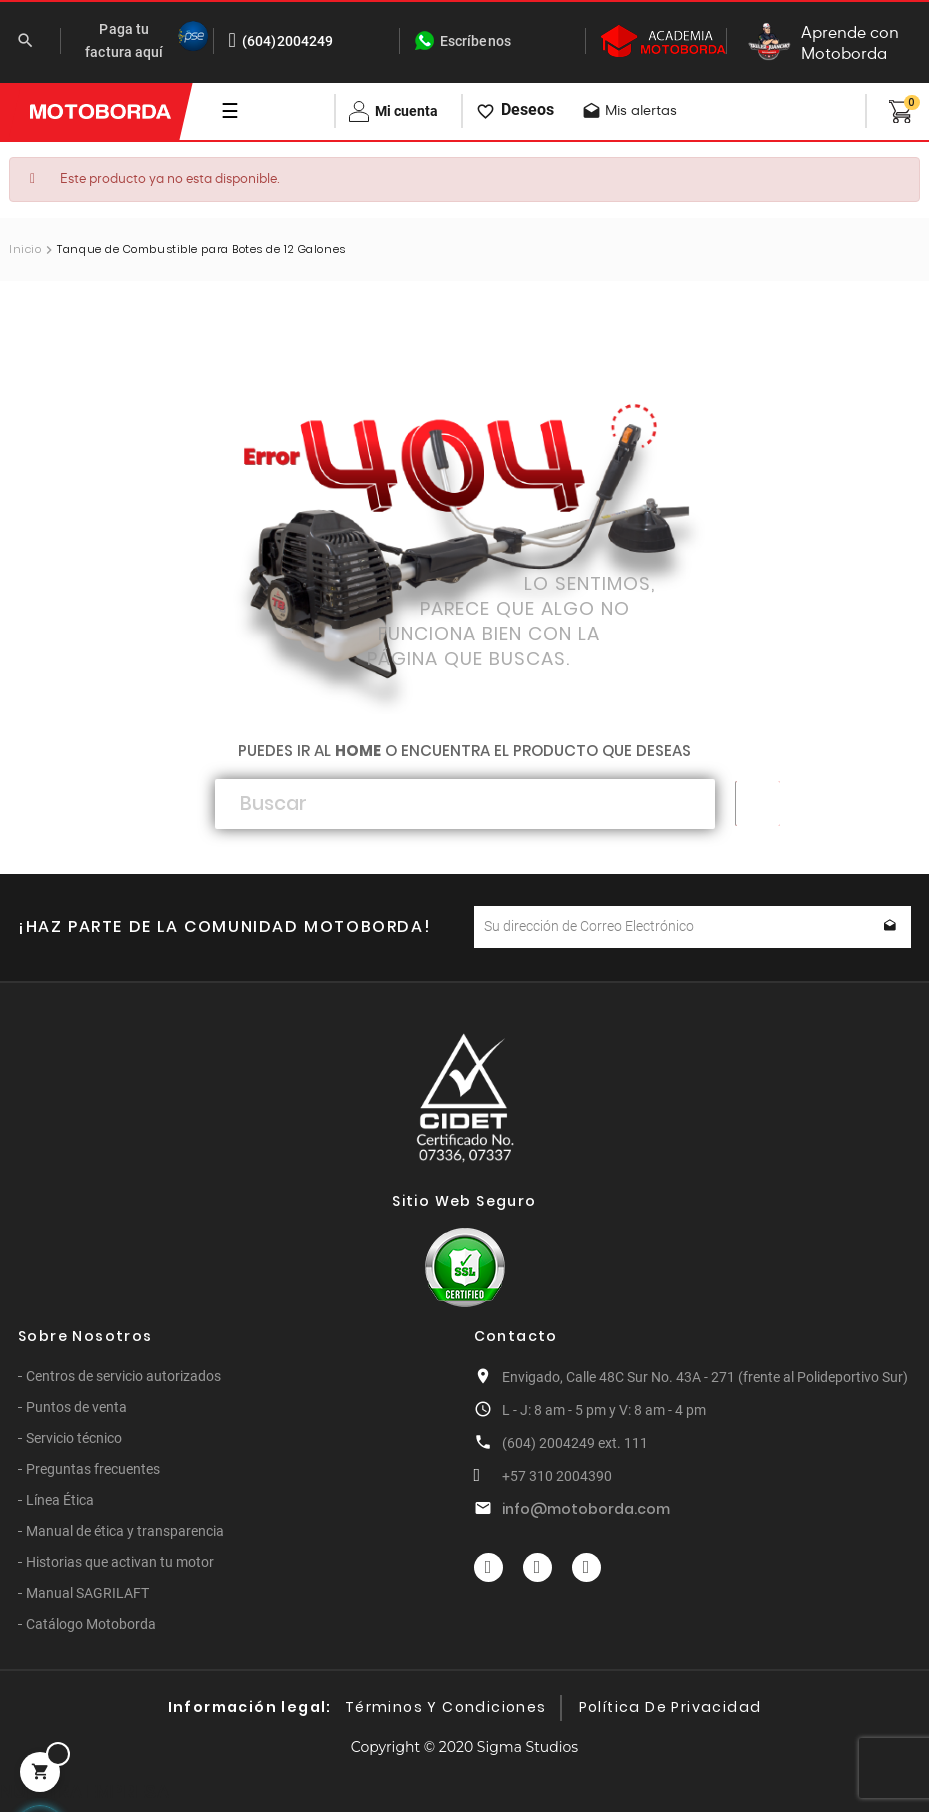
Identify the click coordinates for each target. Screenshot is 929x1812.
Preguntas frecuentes (93, 1469)
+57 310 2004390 (557, 1476)
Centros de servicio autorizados (123, 1376)
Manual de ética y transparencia (125, 1531)
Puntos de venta (76, 1407)
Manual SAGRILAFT (87, 1593)
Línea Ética (60, 1500)
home (358, 750)
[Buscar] (465, 804)
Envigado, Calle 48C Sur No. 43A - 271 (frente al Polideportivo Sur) (705, 1377)
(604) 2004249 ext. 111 (575, 1443)
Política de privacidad (670, 1707)
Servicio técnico (74, 1438)
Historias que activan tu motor (120, 1562)
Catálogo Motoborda (91, 1624)
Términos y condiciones (446, 1707)
